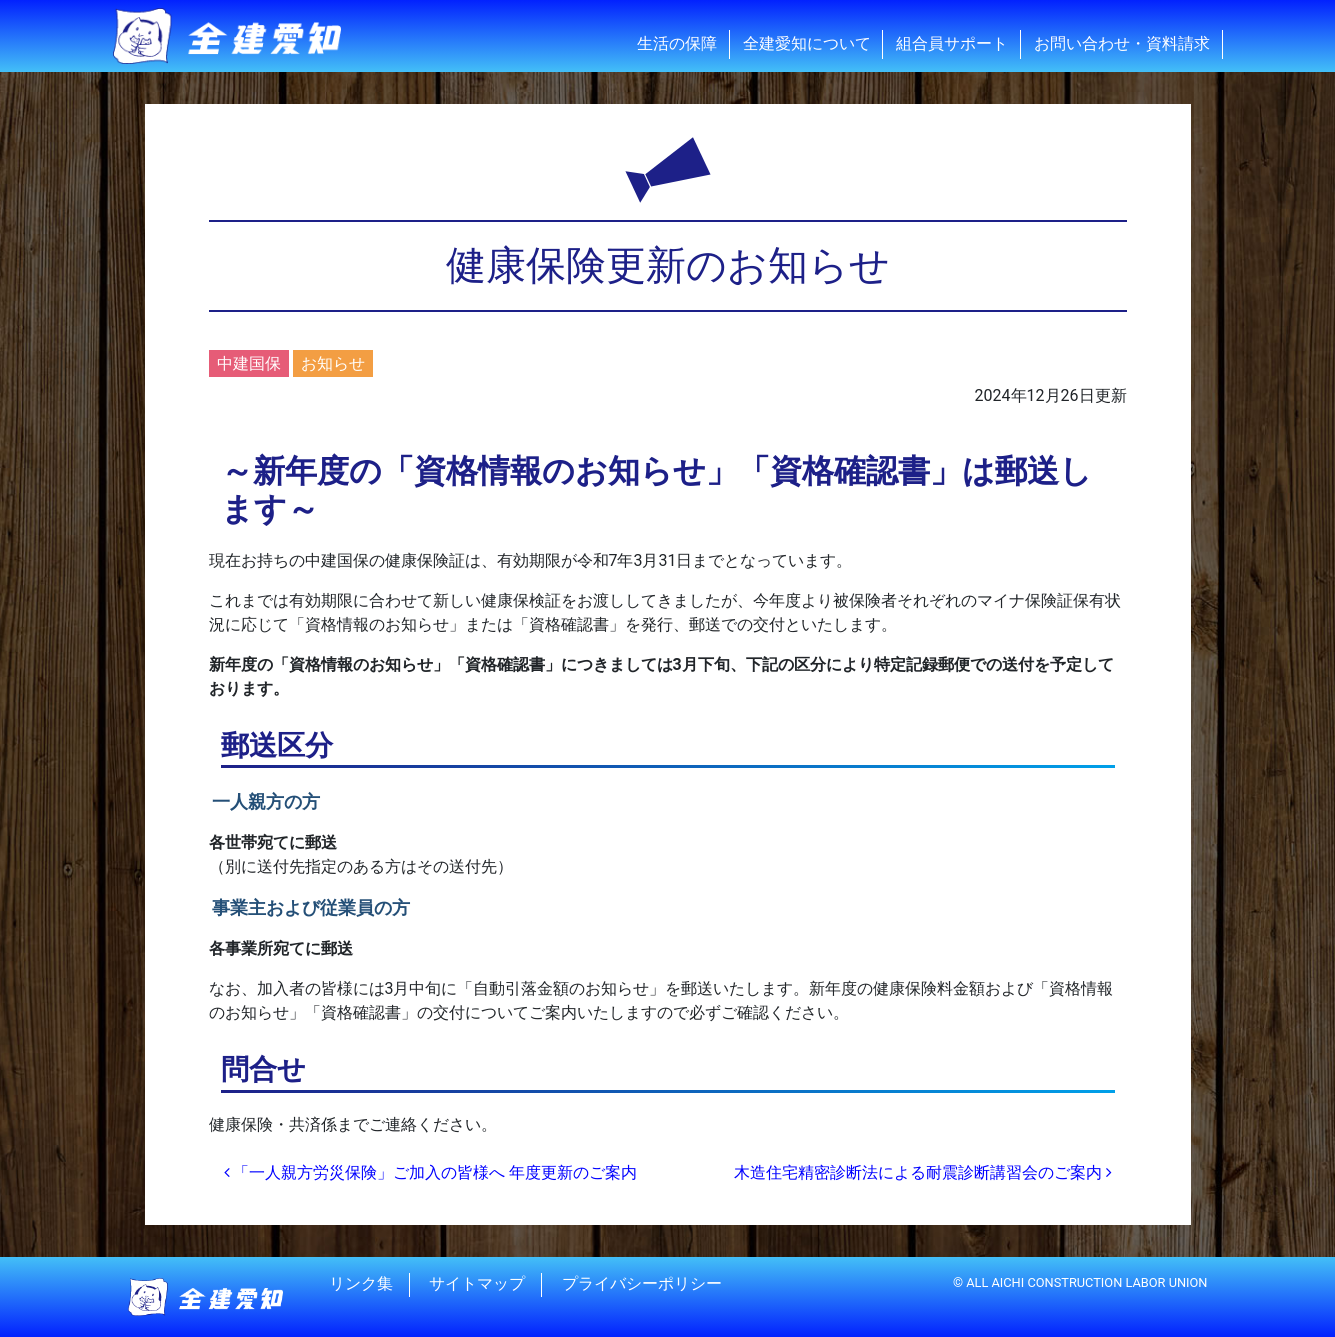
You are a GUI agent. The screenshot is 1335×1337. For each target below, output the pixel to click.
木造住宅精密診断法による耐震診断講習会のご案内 (923, 1172)
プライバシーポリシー (642, 1284)
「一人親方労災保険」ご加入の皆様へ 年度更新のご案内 (431, 1172)
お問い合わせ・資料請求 (1122, 43)
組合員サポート (952, 43)
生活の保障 (677, 43)
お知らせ (333, 363)
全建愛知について (807, 43)
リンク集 (361, 1284)
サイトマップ (477, 1284)
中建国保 (249, 363)
